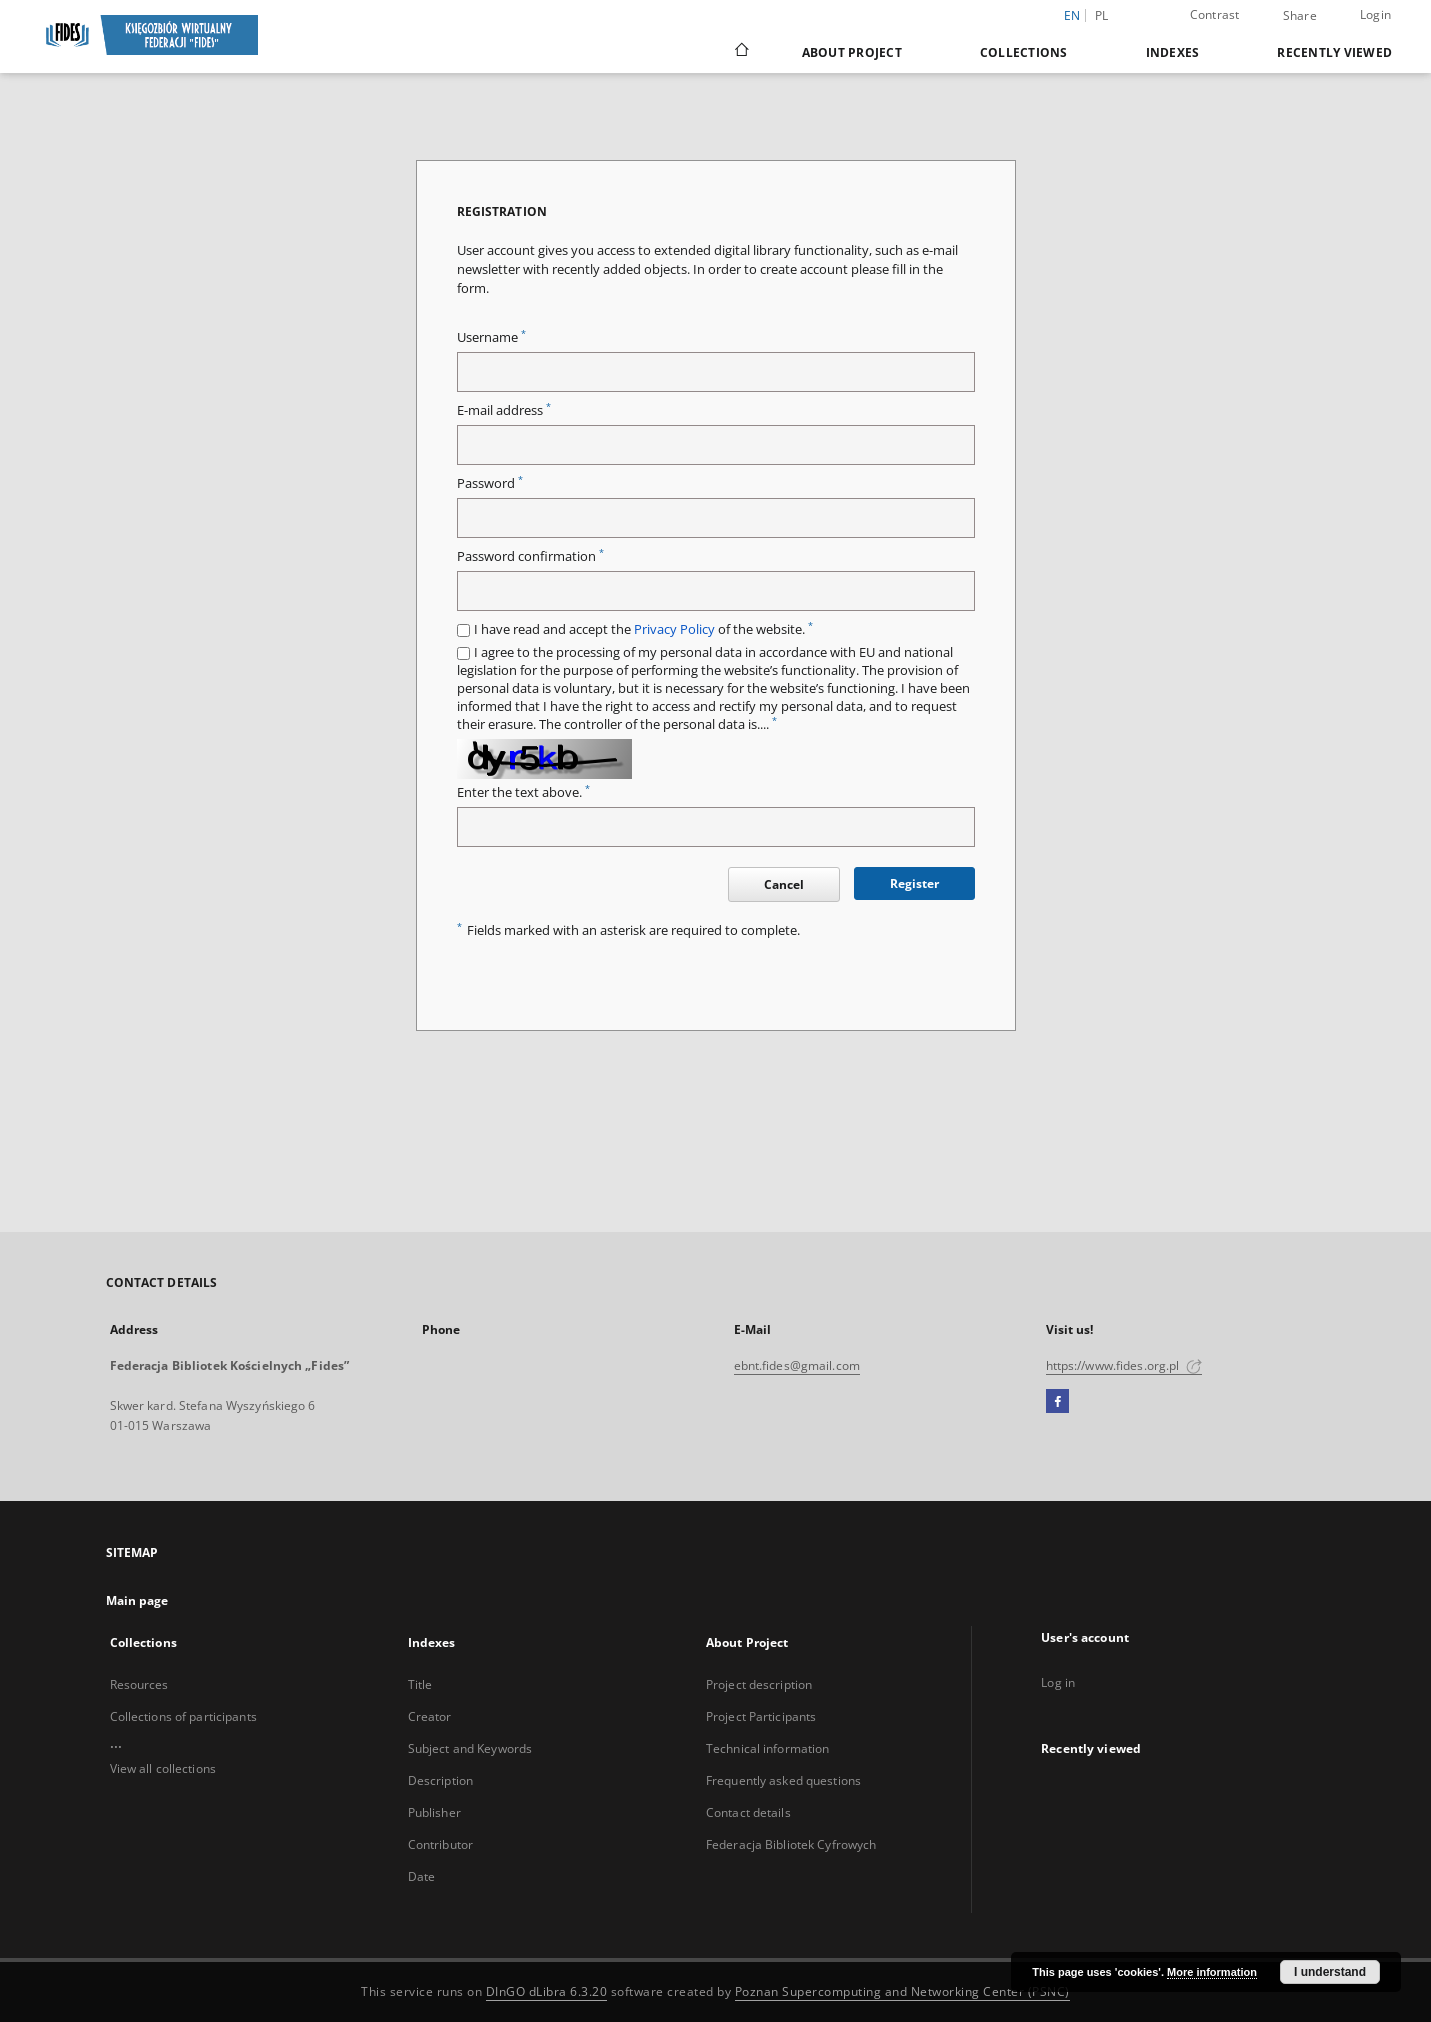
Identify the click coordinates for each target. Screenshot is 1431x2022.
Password (490, 483)
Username (491, 337)
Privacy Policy (674, 629)
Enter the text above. (523, 792)
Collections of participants (183, 1716)
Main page (137, 1600)
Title (420, 1684)
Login (1375, 14)
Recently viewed (1334, 52)
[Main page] (740, 52)
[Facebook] (1057, 1402)
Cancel (784, 884)
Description (440, 1780)
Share (1300, 16)
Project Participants (761, 1716)
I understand (1330, 1972)
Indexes (1173, 52)
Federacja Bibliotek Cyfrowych (791, 1844)
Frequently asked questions (783, 1780)
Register (914, 883)
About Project (852, 52)
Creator (430, 1716)
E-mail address (504, 410)
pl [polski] (1102, 15)
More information (1212, 1972)
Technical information (768, 1748)
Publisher (434, 1812)
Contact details (748, 1812)
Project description (759, 1684)
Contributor (440, 1844)
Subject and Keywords (470, 1748)
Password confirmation (530, 556)
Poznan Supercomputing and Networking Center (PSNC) (902, 1991)
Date (421, 1876)
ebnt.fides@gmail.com (797, 1365)
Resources (139, 1684)
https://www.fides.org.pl (1124, 1365)
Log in (1058, 1682)
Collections (1024, 52)
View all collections (163, 1768)
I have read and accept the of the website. (643, 629)
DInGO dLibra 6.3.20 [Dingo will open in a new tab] (547, 1991)
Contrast (1215, 14)
